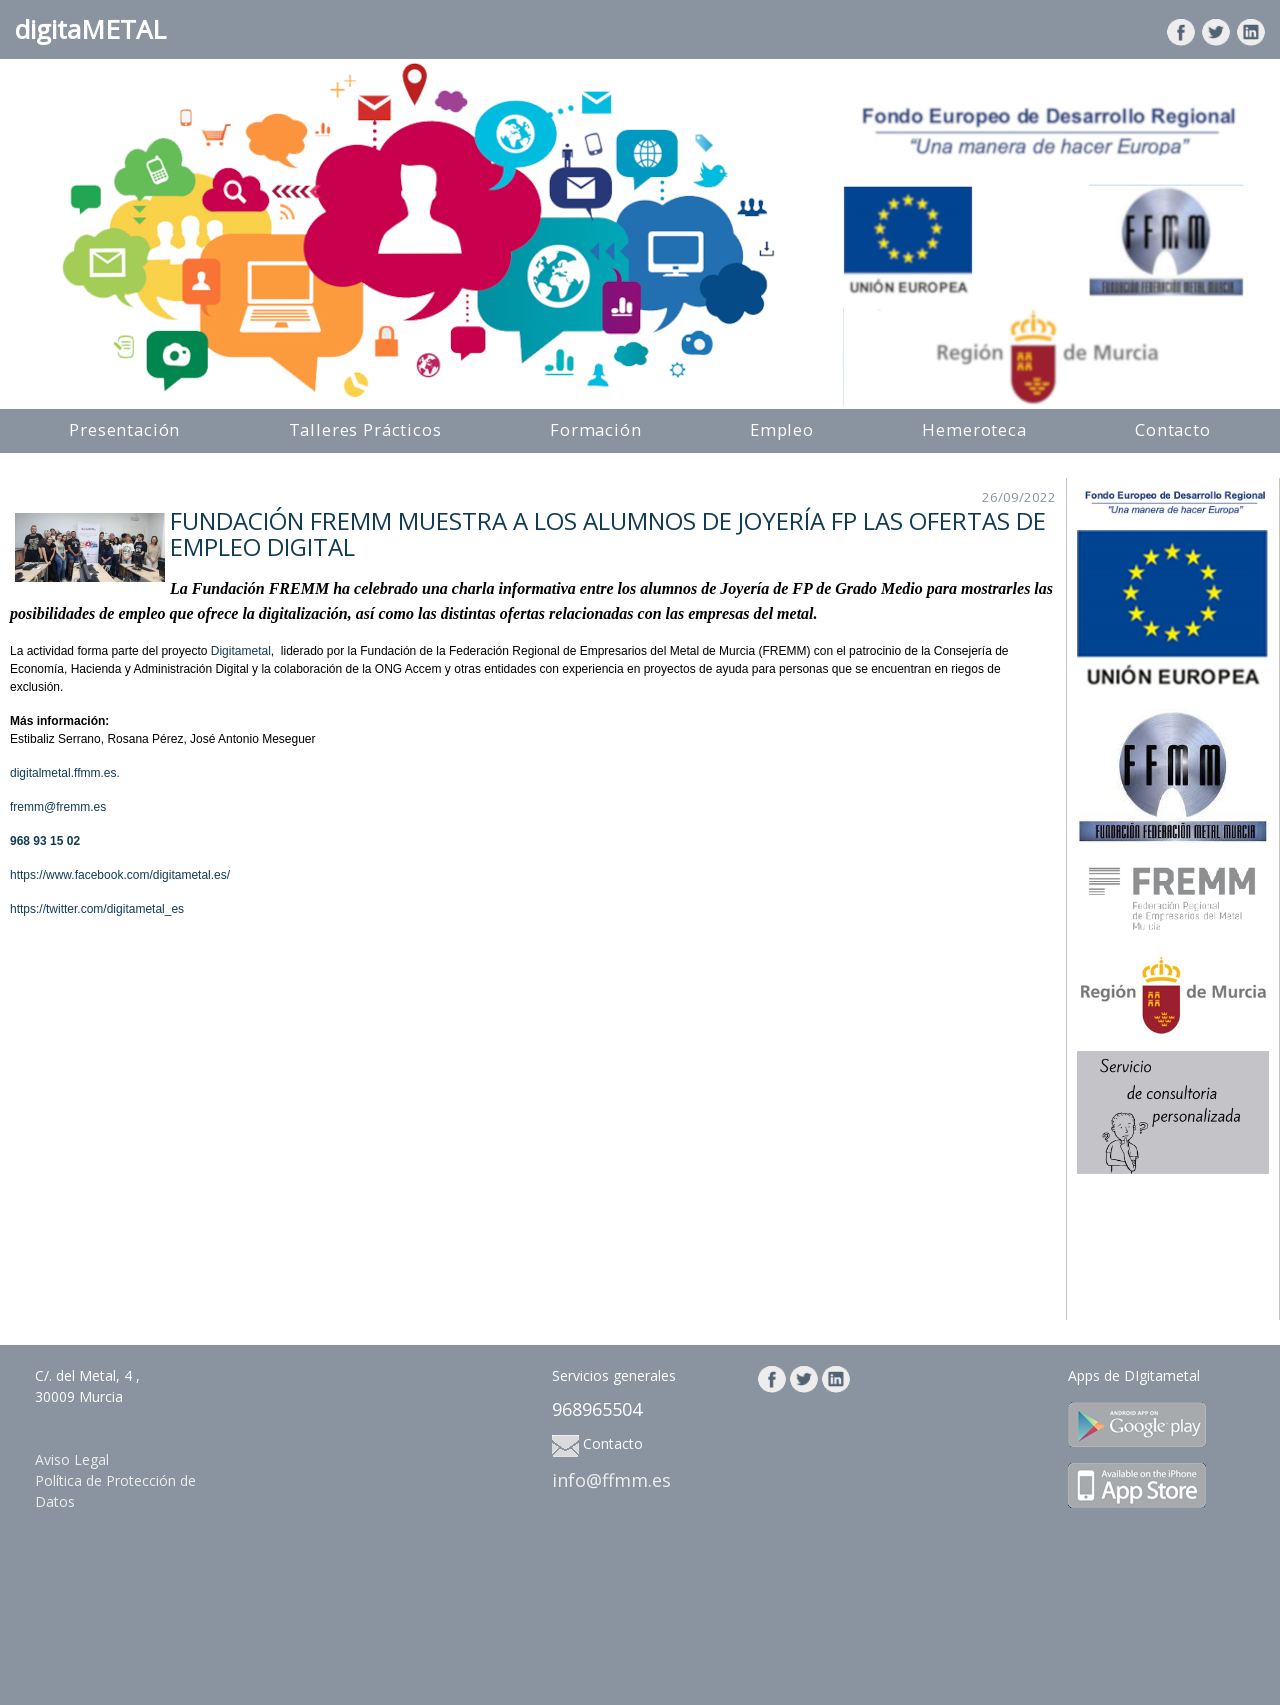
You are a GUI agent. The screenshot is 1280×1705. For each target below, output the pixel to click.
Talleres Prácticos (365, 429)
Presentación (124, 429)
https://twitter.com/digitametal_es (97, 909)
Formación (596, 429)
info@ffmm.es (611, 1480)
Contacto (1173, 429)
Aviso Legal (72, 1459)
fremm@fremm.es (58, 807)
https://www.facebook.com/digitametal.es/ (120, 875)
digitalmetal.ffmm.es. (65, 773)
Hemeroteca (974, 429)
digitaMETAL (90, 29)
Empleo (782, 429)
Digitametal (241, 651)
